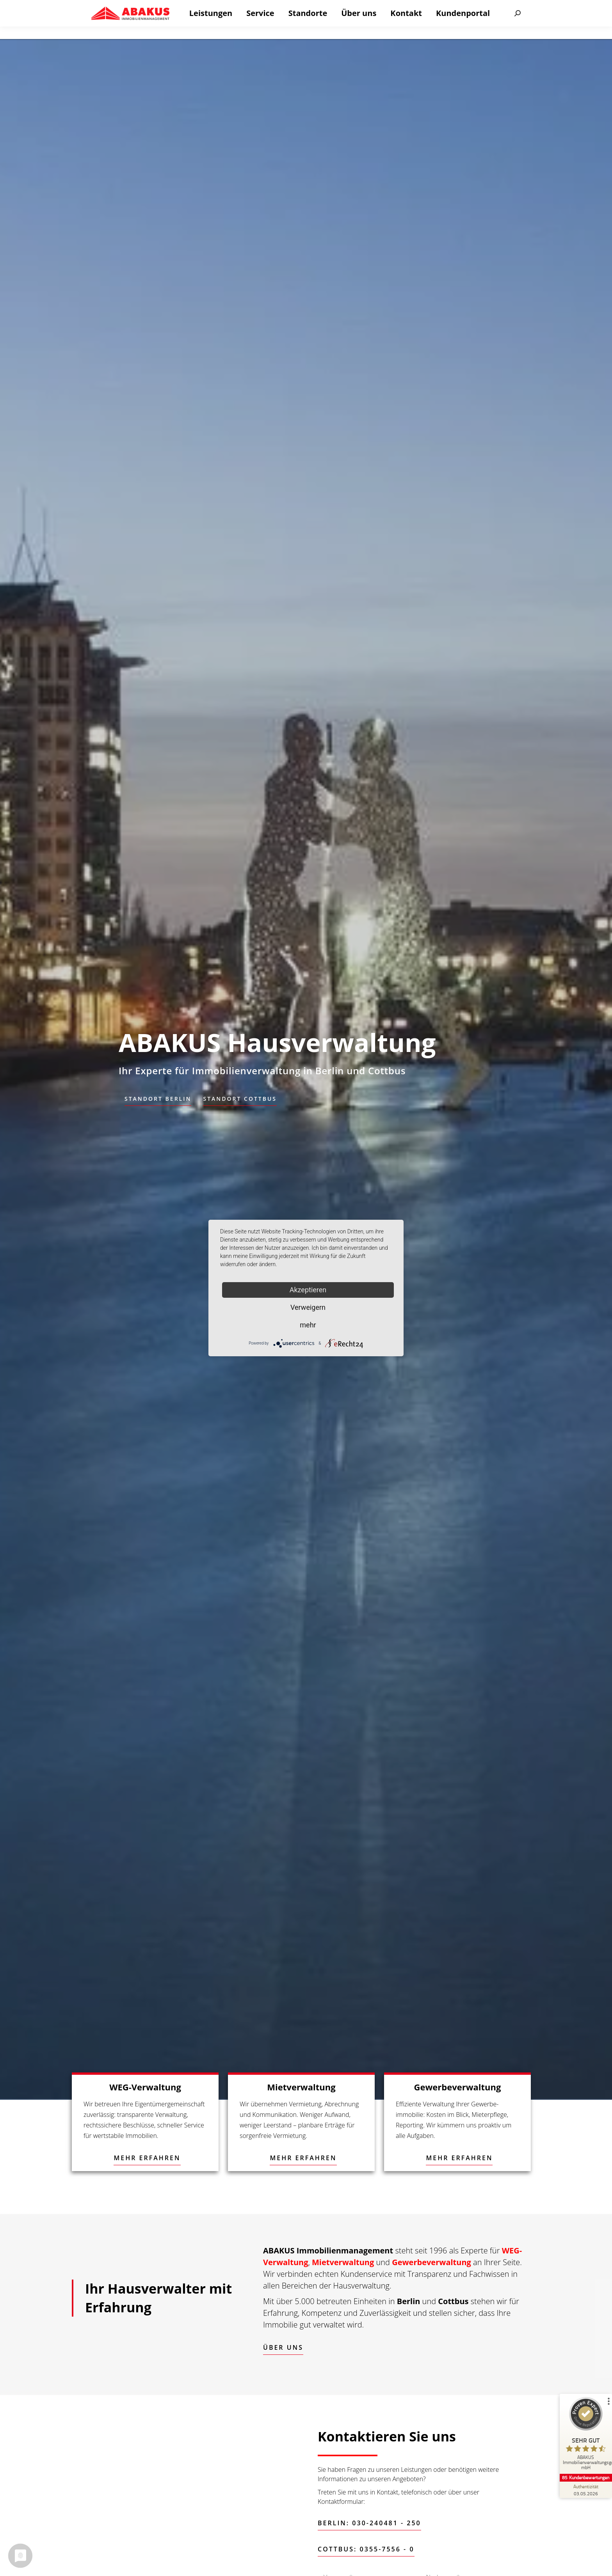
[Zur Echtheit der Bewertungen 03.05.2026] (582, 2490)
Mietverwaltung (343, 2262)
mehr (308, 1325)
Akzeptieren (308, 1290)
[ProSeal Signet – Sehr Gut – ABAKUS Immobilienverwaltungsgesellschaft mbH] (582, 2435)
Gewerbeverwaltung (431, 2262)
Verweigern (308, 1307)
